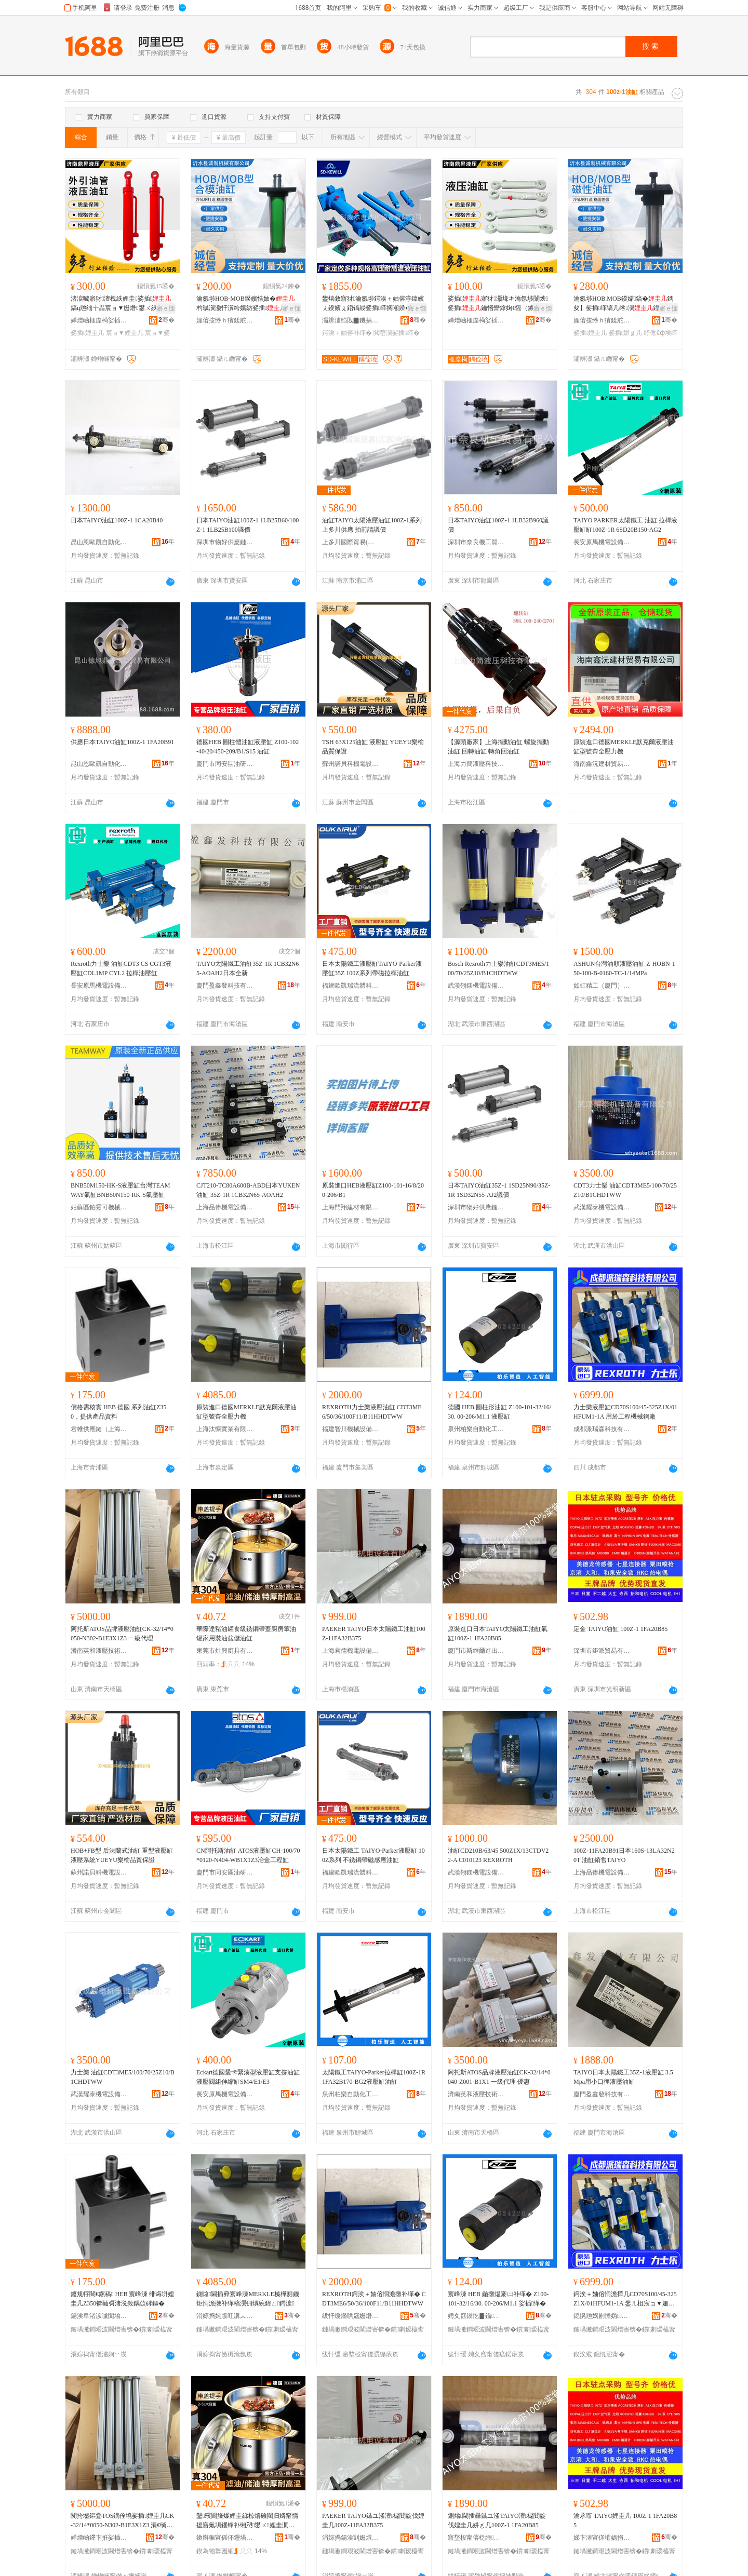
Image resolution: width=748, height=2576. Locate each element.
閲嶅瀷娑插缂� (396, 332)
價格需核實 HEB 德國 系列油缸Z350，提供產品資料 (118, 1412)
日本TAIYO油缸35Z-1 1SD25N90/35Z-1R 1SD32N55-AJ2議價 (499, 1190)
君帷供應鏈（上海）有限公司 (99, 1429)
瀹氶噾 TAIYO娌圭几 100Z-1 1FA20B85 (625, 2520)
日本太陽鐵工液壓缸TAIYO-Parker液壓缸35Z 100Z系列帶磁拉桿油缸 (372, 968)
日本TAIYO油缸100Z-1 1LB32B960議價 (498, 525)
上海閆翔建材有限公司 (350, 1207)
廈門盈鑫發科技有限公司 (224, 985)
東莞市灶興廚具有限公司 (224, 1650)
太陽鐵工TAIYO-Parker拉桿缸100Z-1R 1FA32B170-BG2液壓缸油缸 (373, 2077)
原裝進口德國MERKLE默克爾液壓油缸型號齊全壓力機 (623, 746)
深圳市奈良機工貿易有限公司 (476, 542)
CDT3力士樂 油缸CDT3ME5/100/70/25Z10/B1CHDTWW (625, 1190)
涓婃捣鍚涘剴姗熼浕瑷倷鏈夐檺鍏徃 (350, 2537)
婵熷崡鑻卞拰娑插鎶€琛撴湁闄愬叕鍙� (99, 2537)
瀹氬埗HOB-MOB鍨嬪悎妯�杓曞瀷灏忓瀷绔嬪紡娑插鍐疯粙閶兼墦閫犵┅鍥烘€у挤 (247, 304)
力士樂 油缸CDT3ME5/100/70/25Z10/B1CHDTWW (123, 2077)
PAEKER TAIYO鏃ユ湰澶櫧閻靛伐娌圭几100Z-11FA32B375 (373, 2520)
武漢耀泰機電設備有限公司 (602, 1207)
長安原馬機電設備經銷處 (602, 542)
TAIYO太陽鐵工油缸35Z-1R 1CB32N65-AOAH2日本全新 (247, 968)
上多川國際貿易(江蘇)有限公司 (350, 542)
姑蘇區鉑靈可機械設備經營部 (99, 1207)
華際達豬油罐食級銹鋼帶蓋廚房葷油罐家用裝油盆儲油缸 (246, 1633)
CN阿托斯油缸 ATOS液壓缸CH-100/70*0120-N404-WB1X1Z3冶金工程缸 (248, 1855)
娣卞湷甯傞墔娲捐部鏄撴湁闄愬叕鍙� (602, 2537)
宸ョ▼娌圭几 (124, 332)
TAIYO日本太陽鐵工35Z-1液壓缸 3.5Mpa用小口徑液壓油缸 (623, 2077)
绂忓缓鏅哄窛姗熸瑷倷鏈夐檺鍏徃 (350, 2315)
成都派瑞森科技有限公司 (602, 1429)
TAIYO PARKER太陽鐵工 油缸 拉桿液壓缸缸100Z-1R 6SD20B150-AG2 (625, 525)
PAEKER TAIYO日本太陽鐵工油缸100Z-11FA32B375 (373, 1633)
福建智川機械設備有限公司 (350, 1429)
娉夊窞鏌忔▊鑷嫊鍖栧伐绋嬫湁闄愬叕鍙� (476, 2315)
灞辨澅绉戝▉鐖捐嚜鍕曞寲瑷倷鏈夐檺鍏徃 (350, 320)
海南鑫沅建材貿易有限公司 (602, 763)
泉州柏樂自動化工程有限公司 (476, 1429)
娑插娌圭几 (87, 332)
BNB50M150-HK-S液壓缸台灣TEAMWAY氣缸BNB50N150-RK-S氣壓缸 (120, 1190)
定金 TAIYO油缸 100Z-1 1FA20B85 (620, 1629)
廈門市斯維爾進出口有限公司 (476, 1650)
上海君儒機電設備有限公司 (350, 1650)
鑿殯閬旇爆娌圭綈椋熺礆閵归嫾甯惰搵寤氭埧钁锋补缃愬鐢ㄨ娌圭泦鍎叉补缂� (247, 2521)
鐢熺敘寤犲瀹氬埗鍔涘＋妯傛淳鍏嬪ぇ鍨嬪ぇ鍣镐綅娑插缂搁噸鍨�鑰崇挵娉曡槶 (373, 304)
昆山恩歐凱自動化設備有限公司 (99, 542)
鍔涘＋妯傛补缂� (347, 332)
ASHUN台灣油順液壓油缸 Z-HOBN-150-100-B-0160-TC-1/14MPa (624, 968)
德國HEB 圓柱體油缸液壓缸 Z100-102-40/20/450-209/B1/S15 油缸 (247, 746)
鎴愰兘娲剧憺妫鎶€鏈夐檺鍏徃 (602, 2315)
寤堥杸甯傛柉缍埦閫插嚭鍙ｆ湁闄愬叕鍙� (476, 2537)
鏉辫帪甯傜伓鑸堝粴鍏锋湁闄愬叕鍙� (224, 2537)
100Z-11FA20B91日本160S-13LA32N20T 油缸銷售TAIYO (624, 1855)
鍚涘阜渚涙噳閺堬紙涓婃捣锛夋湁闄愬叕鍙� (99, 2315)
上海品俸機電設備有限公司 (224, 1207)
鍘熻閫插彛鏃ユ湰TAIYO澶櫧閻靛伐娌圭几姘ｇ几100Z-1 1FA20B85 (497, 2520)
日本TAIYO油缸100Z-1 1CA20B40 (117, 520)
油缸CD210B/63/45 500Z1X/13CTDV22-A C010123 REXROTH (498, 1855)
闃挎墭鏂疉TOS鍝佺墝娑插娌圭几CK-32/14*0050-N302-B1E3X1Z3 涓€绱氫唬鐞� (123, 2521)
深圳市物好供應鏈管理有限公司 (224, 542)
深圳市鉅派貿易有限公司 (602, 1650)
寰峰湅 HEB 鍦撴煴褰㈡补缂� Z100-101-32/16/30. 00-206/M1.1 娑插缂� (498, 2298)
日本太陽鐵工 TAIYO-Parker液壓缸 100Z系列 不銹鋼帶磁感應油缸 (373, 1855)
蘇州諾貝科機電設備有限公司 (350, 763)
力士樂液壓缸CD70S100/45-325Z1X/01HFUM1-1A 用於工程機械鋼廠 (625, 1412)
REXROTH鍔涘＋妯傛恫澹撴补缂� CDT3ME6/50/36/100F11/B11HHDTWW (374, 2298)
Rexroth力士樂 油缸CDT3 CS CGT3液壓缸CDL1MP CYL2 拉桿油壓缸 (121, 968)
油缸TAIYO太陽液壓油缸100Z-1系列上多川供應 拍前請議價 (372, 525)
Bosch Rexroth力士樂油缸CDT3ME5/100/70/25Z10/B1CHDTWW (498, 968)
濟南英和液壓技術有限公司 (99, 1650)
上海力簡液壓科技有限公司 (476, 763)
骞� (166, 319)
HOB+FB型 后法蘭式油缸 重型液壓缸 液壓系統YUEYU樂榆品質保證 (122, 1855)
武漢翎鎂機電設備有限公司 (476, 985)
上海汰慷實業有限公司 (224, 1429)
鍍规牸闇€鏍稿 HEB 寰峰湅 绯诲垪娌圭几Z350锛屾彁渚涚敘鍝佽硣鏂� (122, 2298)
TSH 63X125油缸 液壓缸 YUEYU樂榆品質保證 (373, 746)
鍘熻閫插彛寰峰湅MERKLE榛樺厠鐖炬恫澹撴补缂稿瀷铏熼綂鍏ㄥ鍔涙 (247, 2298)
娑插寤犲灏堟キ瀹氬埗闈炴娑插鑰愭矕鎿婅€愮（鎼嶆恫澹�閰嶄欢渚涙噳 (498, 304)
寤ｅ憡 (165, 308)
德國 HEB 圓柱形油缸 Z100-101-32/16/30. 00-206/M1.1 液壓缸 (499, 1412)
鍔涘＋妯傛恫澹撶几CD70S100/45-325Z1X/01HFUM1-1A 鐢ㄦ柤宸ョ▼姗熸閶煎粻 (625, 2299)
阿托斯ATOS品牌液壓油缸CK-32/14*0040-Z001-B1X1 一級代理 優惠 (499, 2077)
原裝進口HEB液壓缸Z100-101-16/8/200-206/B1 (373, 1190)
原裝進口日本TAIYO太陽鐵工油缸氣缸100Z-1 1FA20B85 (497, 1633)
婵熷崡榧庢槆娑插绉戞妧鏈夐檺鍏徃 (99, 320)
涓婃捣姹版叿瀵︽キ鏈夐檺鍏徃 (224, 2315)
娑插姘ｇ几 (625, 332)
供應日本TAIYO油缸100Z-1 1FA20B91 (122, 742)
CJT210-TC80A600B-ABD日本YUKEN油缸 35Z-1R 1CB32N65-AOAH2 (248, 1190)
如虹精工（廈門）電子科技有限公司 (602, 985)
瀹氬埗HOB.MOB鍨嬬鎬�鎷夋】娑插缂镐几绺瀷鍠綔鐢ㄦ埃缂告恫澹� (623, 304)
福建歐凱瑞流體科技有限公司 (350, 985)
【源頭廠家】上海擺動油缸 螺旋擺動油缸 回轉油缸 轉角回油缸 (498, 746)
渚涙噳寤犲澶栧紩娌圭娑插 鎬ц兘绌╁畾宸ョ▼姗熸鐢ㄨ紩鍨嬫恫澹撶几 (121, 304)
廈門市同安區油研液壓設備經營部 (224, 763)
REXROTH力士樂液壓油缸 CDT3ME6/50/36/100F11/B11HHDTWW (372, 1412)
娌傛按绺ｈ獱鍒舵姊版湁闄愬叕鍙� (224, 320)
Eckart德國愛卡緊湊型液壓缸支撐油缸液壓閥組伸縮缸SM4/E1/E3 (248, 2077)
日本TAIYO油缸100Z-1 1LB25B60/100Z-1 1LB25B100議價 (247, 525)
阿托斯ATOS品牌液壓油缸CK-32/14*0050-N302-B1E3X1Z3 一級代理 (122, 1633)
